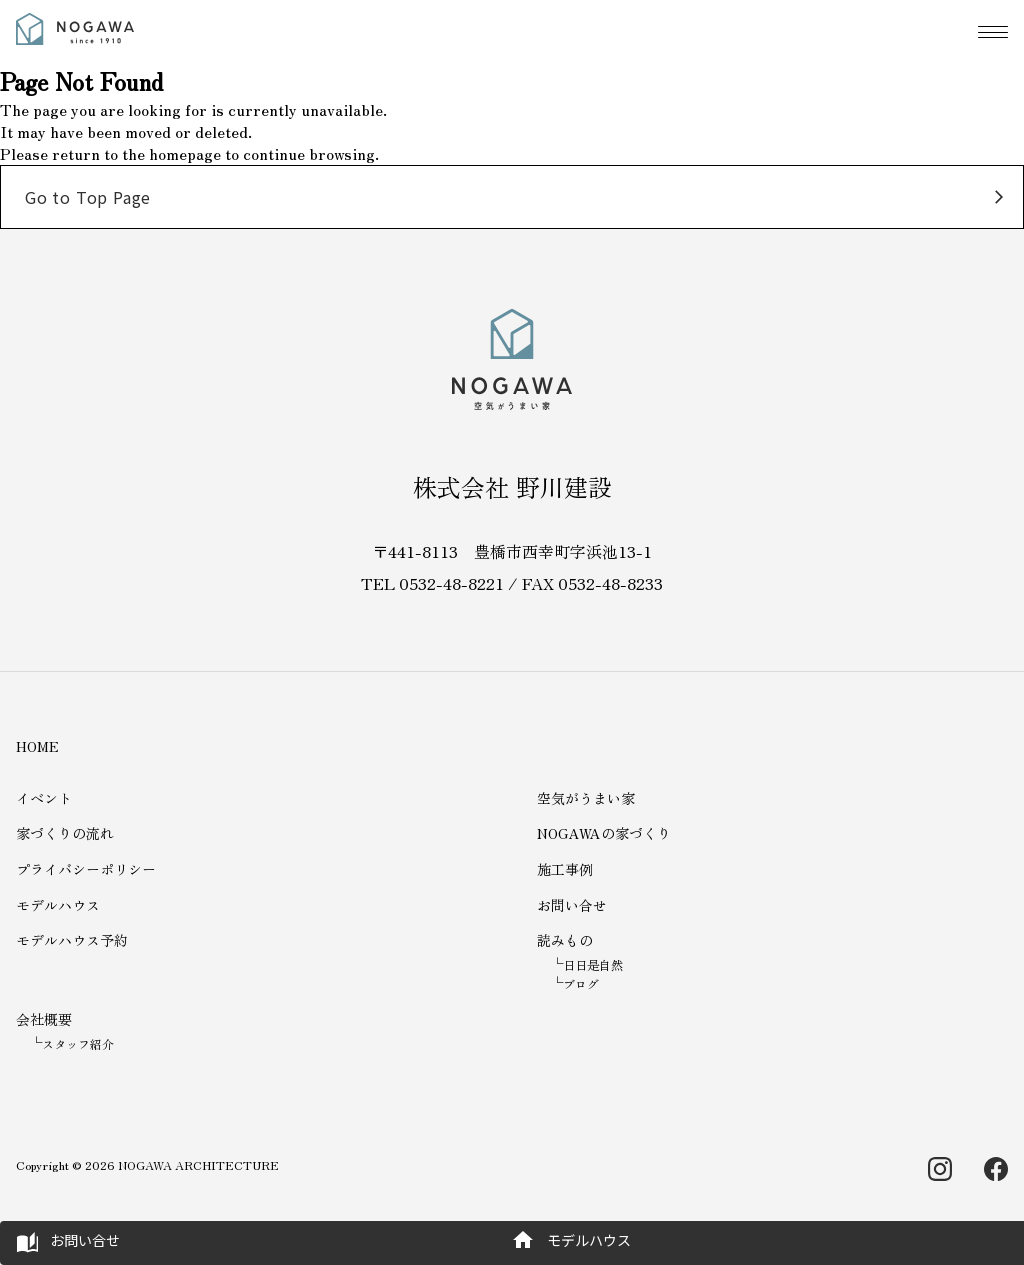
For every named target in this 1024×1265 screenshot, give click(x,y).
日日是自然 (593, 964)
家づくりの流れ (65, 833)
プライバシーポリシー (86, 869)
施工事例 (565, 869)
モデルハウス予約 (72, 940)
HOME (37, 746)
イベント (44, 798)
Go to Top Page (88, 197)
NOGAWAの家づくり (604, 833)
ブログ (581, 983)
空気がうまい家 (586, 798)
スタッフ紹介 (78, 1043)
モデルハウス (58, 905)
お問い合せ (572, 905)
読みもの (565, 940)
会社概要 (44, 1019)
